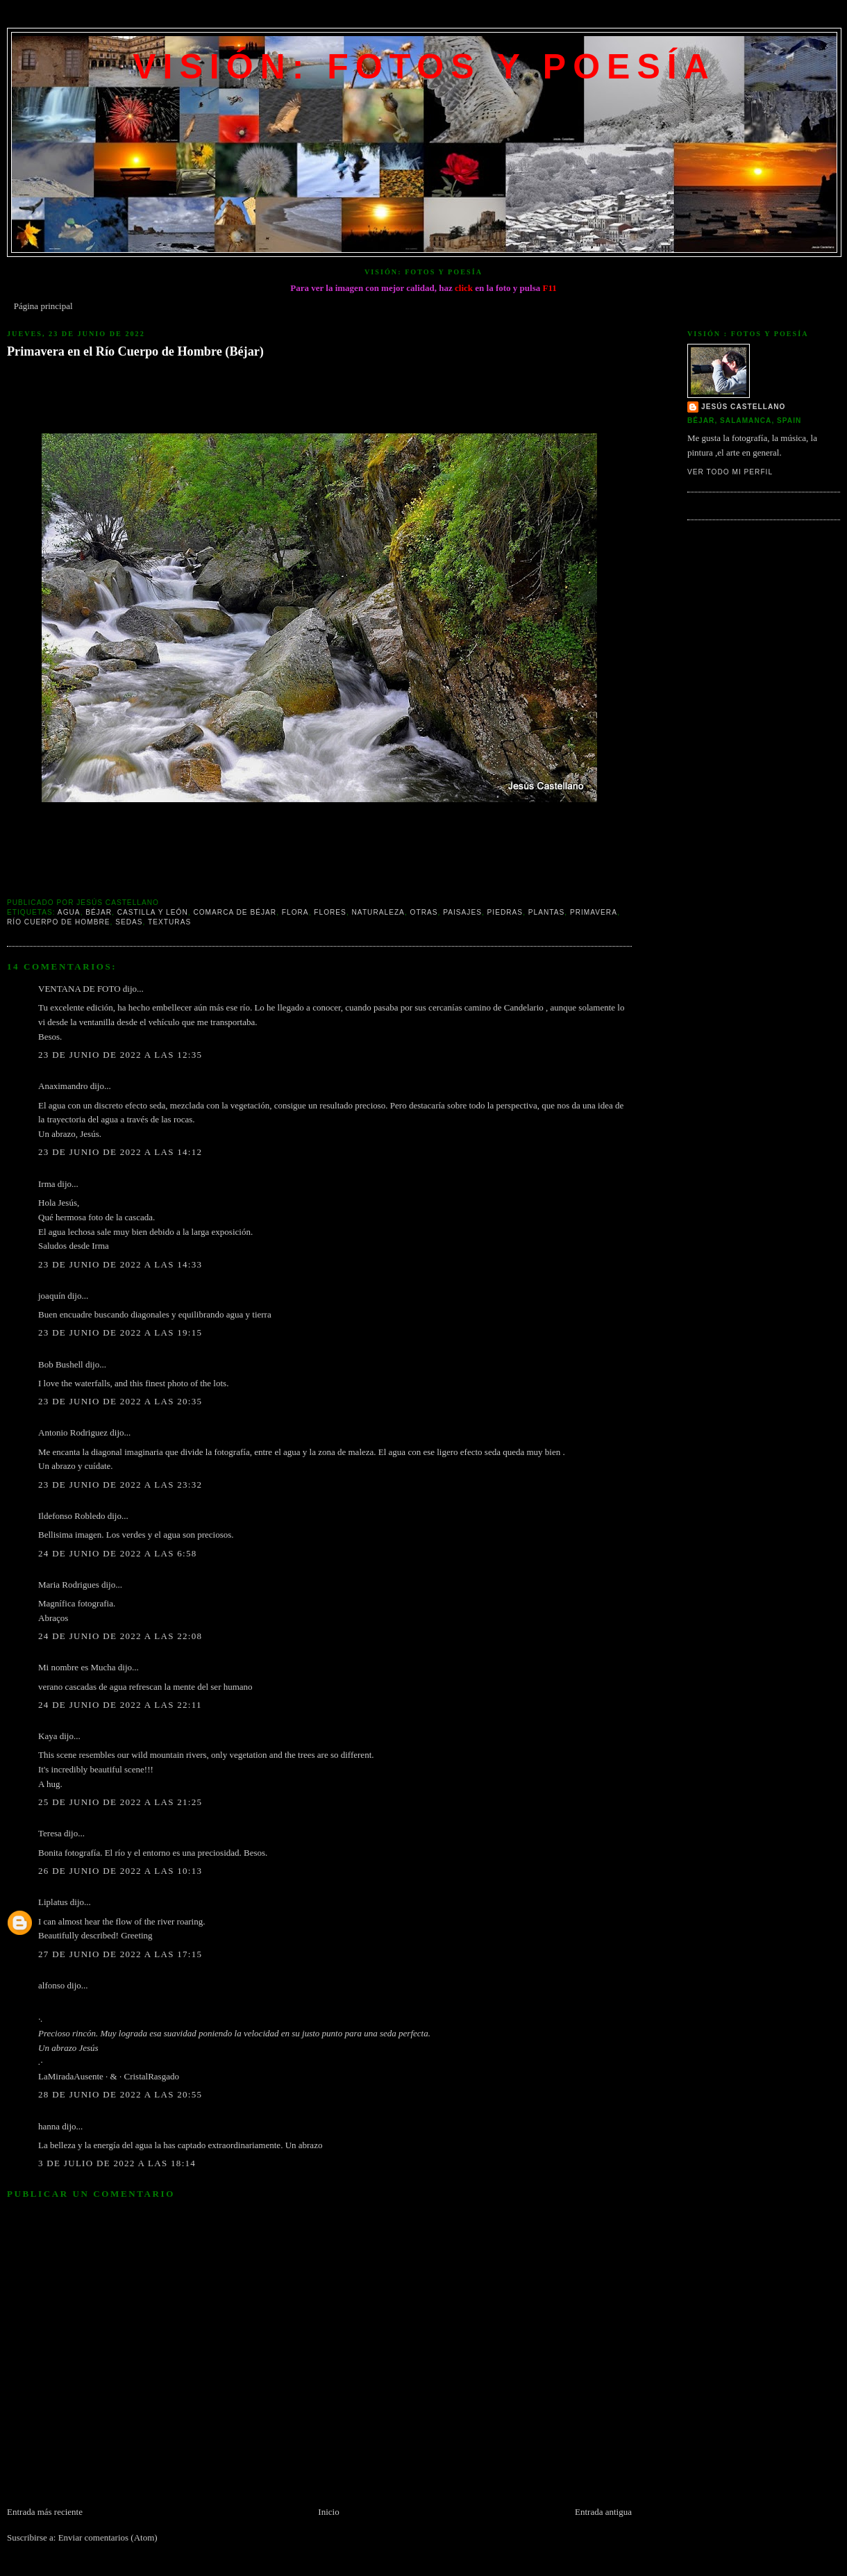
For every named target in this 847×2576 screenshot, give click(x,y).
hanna (49, 2126)
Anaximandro (62, 1086)
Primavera (593, 912)
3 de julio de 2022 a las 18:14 (117, 2163)
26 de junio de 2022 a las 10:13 (120, 1870)
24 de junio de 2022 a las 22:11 (120, 1705)
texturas (169, 922)
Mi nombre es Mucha (77, 1667)
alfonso (51, 1985)
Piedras (505, 912)
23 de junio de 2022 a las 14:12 (120, 1152)
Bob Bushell (60, 1364)
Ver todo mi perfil (730, 472)
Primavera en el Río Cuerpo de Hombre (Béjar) (135, 351)
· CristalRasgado (149, 2076)
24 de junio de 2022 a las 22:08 (120, 1636)
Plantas (546, 912)
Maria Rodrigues (68, 1584)
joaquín (51, 1295)
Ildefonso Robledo (71, 1516)
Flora (295, 912)
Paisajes (462, 912)
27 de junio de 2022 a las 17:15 (120, 1954)
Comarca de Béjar (234, 912)
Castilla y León (152, 912)
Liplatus (53, 1902)
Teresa (50, 1833)
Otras (424, 912)
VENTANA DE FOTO (79, 988)
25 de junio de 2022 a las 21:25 (120, 1802)
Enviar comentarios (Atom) (108, 2537)
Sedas (128, 922)
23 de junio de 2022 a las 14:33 (120, 1264)
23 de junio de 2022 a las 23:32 (120, 1484)
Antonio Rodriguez (73, 1432)
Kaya (47, 1736)
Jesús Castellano (743, 406)
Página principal (43, 306)
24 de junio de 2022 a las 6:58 (117, 1553)
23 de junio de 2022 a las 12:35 (120, 1054)
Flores (330, 912)
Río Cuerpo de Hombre (58, 922)
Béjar (98, 912)
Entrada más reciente (45, 2512)
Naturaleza (378, 912)
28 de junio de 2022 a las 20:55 (120, 2094)
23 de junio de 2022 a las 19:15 (120, 1332)
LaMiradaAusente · (74, 2076)
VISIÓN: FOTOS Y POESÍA (424, 66)
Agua (69, 912)
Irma (47, 1184)
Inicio (328, 2512)
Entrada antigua (603, 2512)
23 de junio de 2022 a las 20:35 (120, 1401)
